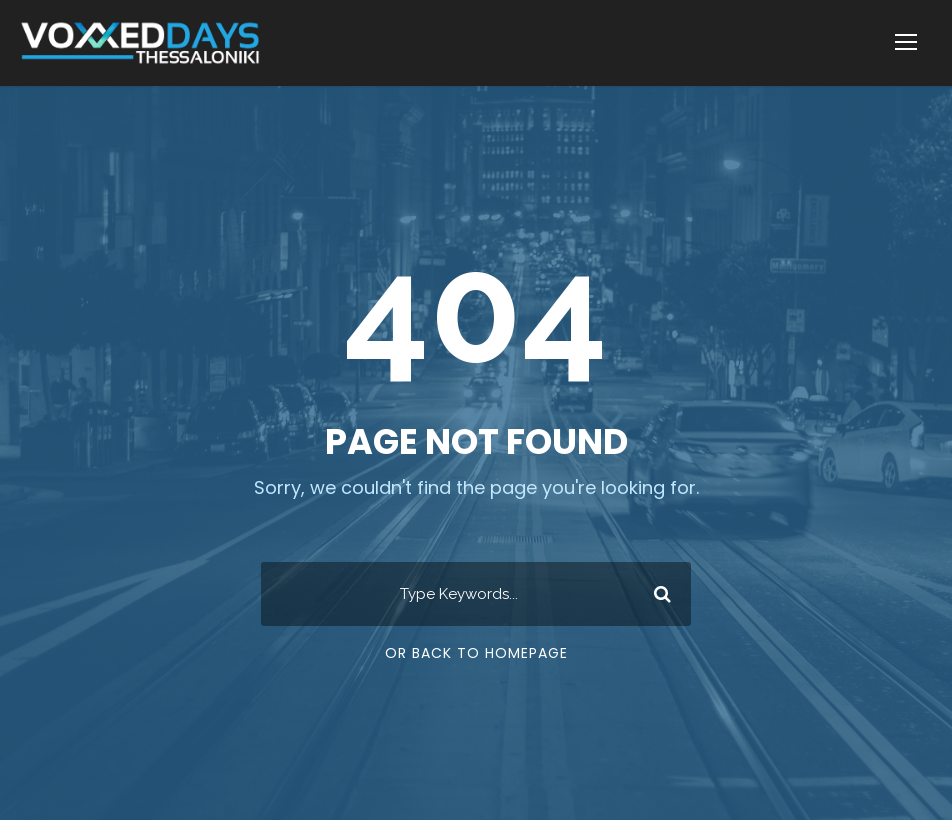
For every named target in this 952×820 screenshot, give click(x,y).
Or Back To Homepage (476, 653)
